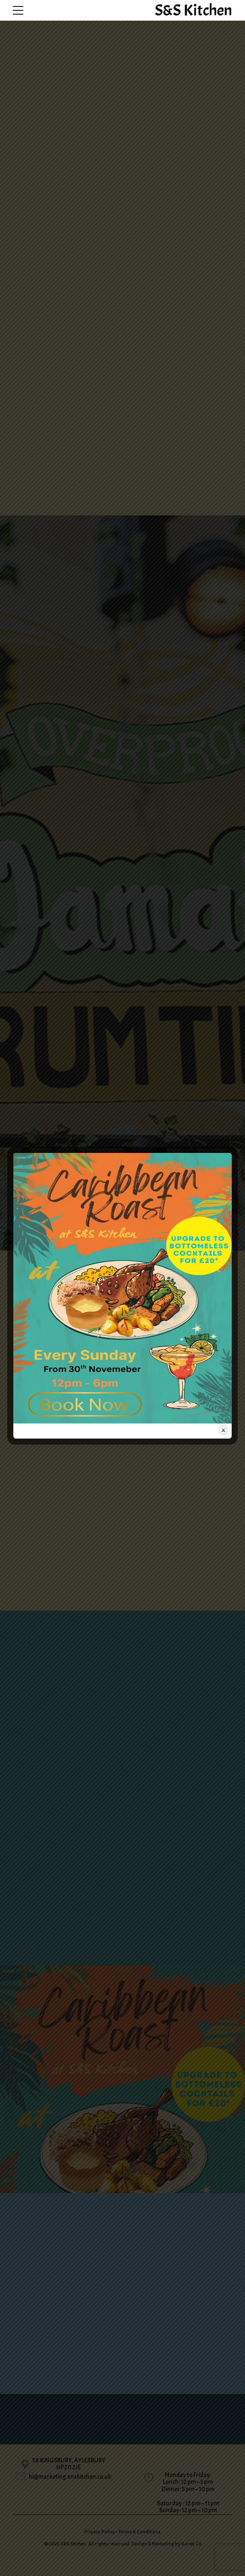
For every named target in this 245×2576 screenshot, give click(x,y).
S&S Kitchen (193, 10)
